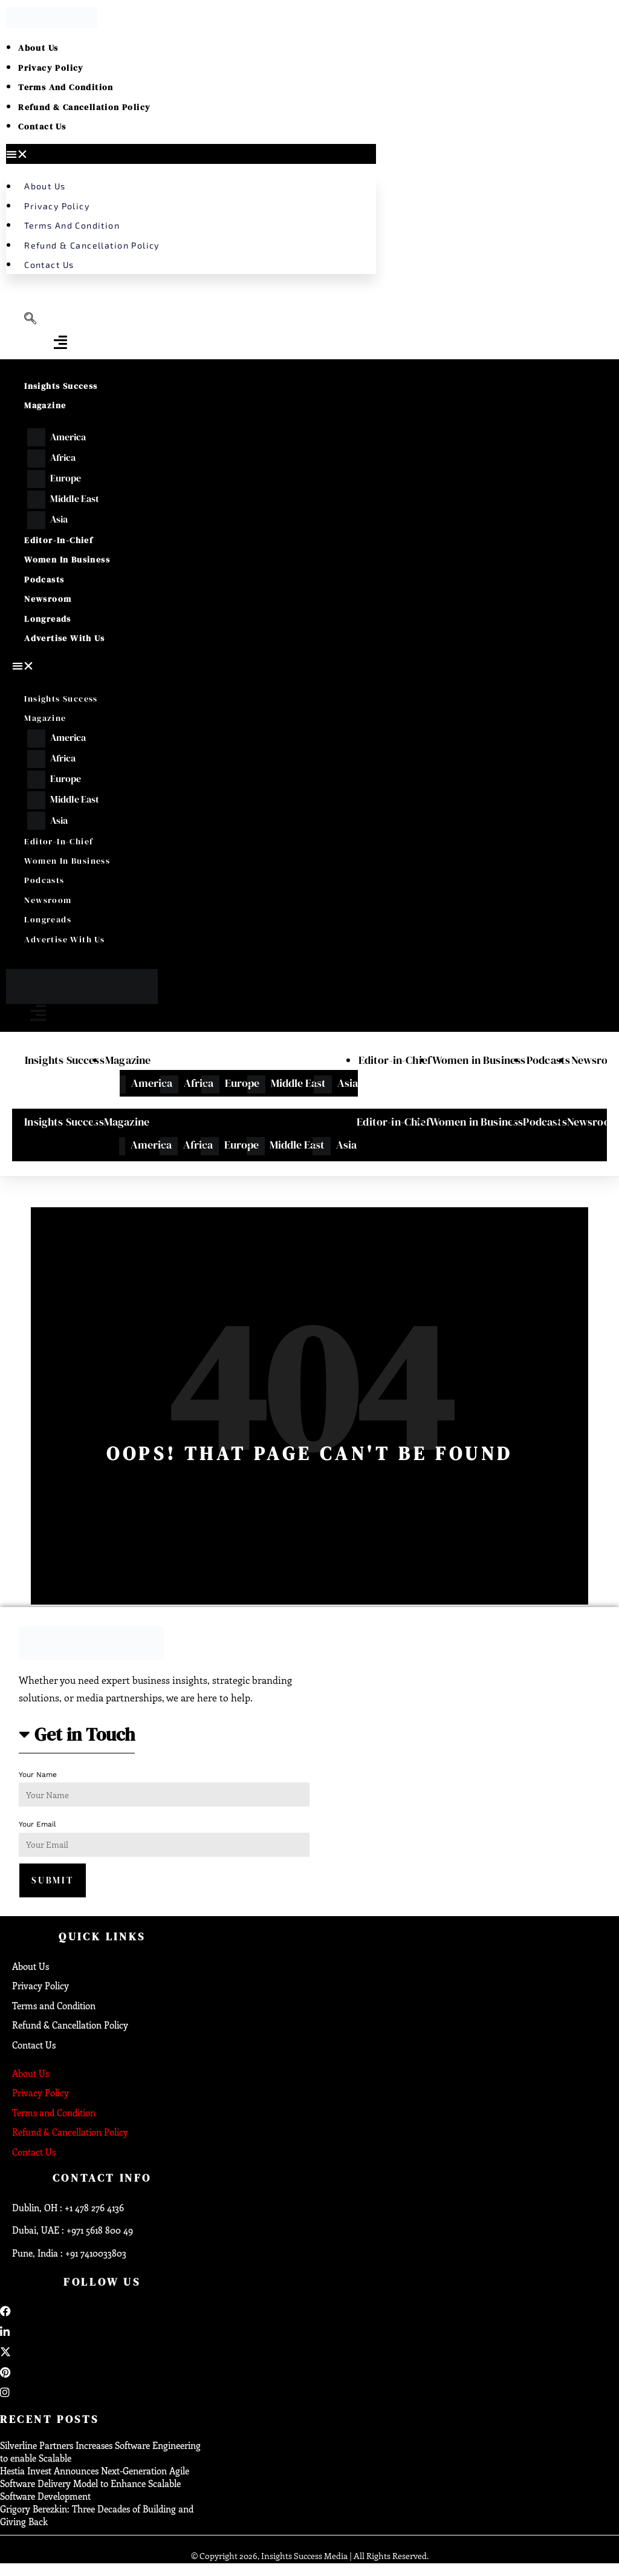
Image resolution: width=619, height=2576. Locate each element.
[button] (191, 153)
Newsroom (47, 599)
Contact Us (42, 126)
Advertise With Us (64, 638)
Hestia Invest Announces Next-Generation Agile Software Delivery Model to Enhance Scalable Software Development (94, 2484)
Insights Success (60, 386)
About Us (38, 48)
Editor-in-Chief (58, 540)
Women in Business (67, 559)
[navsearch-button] (30, 319)
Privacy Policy (51, 68)
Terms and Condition (66, 87)
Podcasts (44, 579)
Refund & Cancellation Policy (84, 107)
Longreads (47, 619)
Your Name (38, 1775)
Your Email (37, 1825)
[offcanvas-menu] (60, 342)
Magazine (45, 405)
